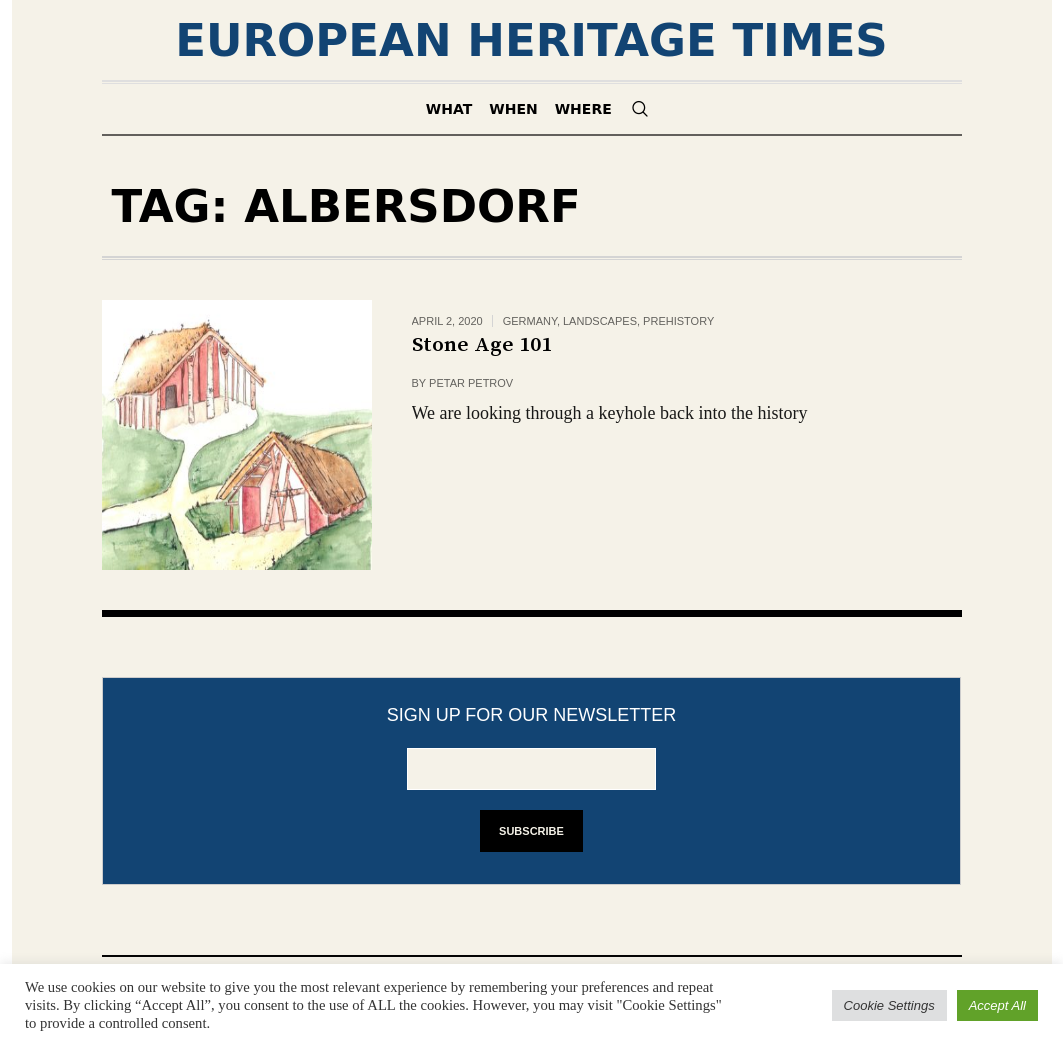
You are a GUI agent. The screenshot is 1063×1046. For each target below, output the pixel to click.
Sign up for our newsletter (532, 715)
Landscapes (600, 321)
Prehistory (678, 321)
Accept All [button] (997, 1005)
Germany (530, 321)
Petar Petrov (471, 383)
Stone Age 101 (482, 345)
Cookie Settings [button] (889, 1005)
